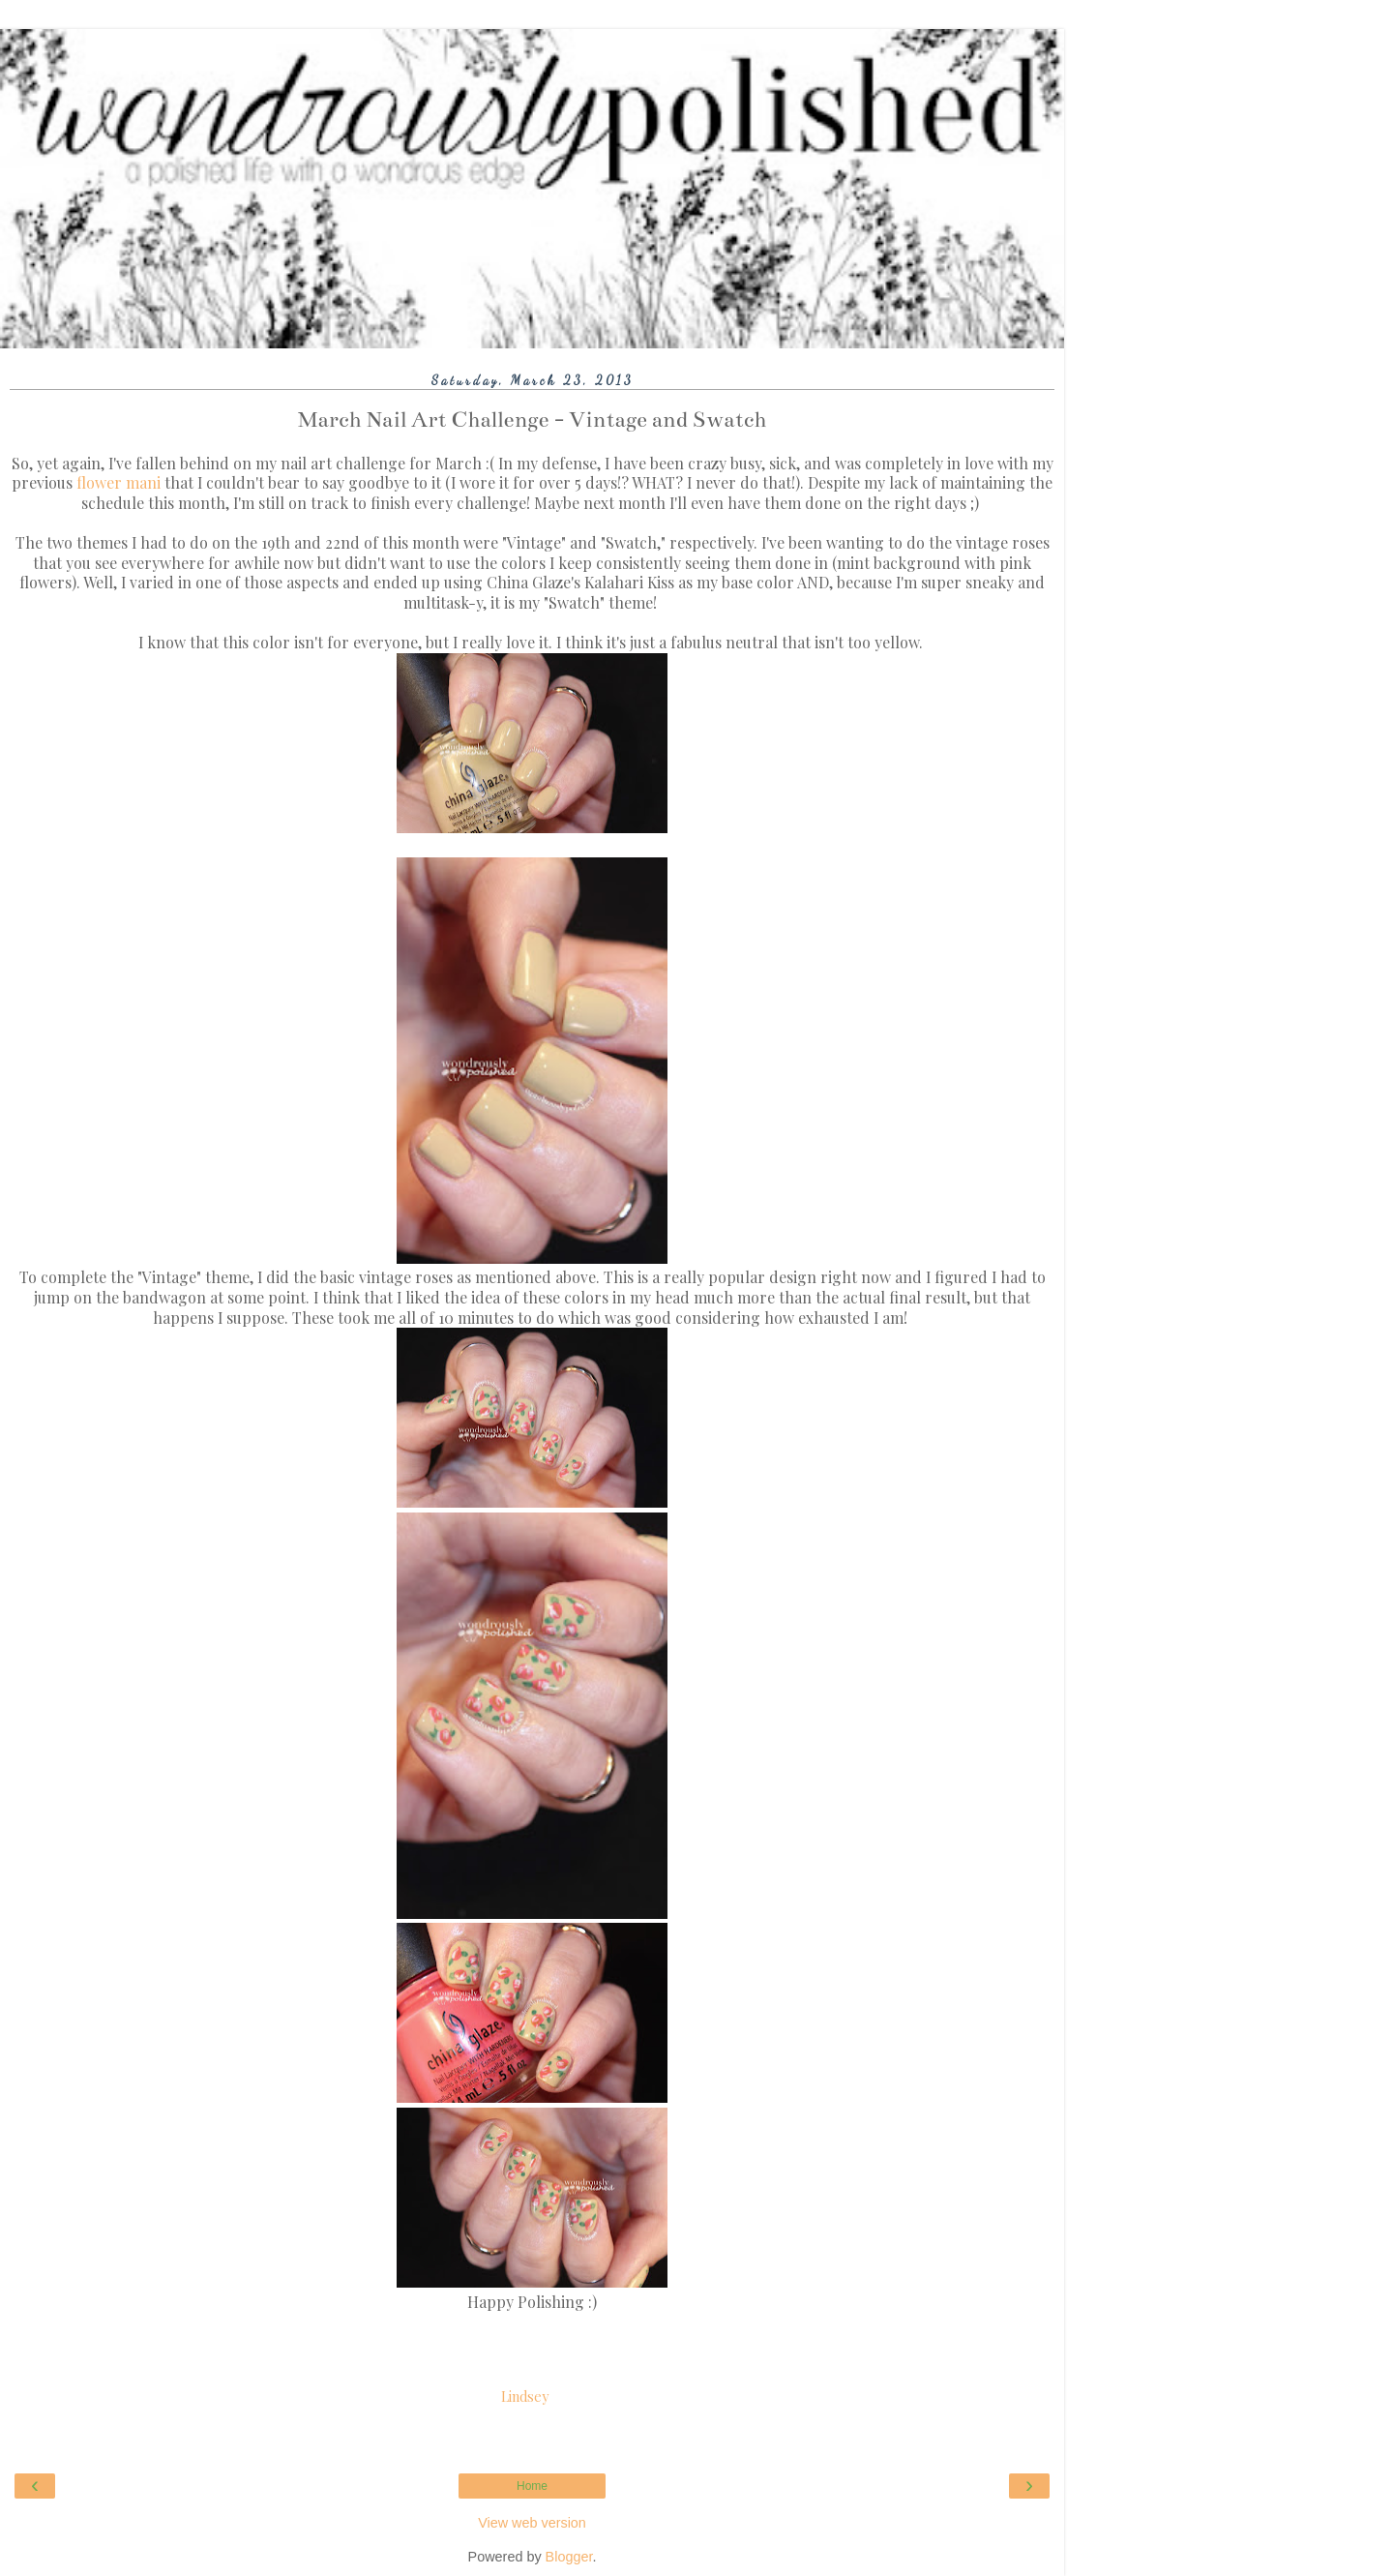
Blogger (569, 2556)
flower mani (118, 482)
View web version (532, 2523)
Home (532, 2486)
